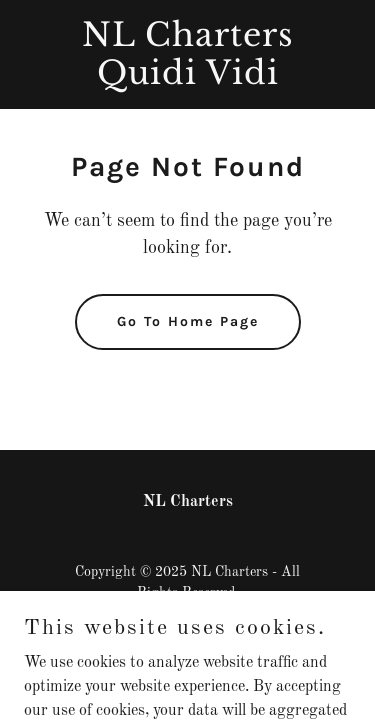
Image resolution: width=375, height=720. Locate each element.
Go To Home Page (188, 321)
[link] (187, 80)
